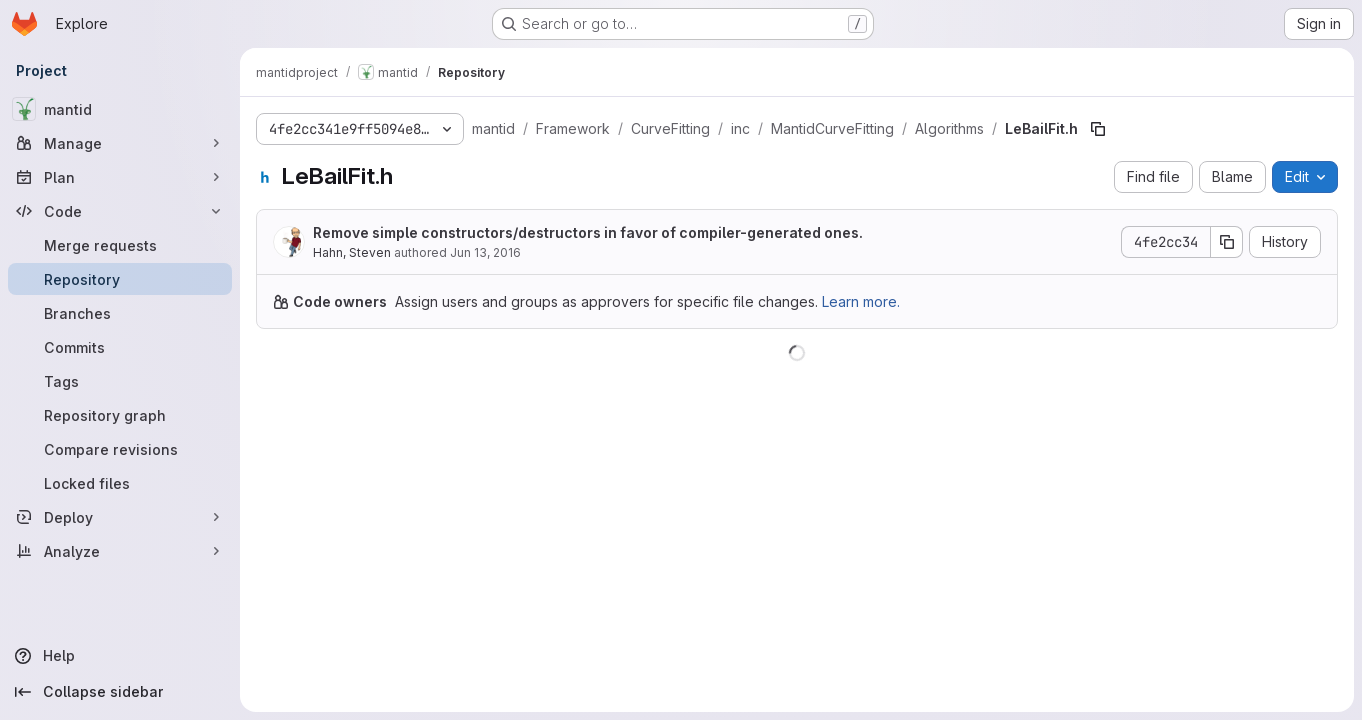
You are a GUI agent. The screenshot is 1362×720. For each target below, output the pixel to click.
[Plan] (120, 177)
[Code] (120, 211)
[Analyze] (120, 551)
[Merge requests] (120, 245)
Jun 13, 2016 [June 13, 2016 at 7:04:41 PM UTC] (485, 252)
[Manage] (120, 143)
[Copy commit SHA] (1227, 242)
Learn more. (861, 301)
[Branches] (120, 313)
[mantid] (120, 109)
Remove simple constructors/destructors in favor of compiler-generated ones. (588, 232)
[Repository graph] (120, 415)
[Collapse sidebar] (120, 692)
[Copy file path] (1098, 129)
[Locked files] (120, 483)
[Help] (120, 656)
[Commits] (120, 347)
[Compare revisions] (120, 449)
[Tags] (120, 381)
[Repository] (120, 279)
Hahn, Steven (352, 252)
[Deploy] (120, 517)
